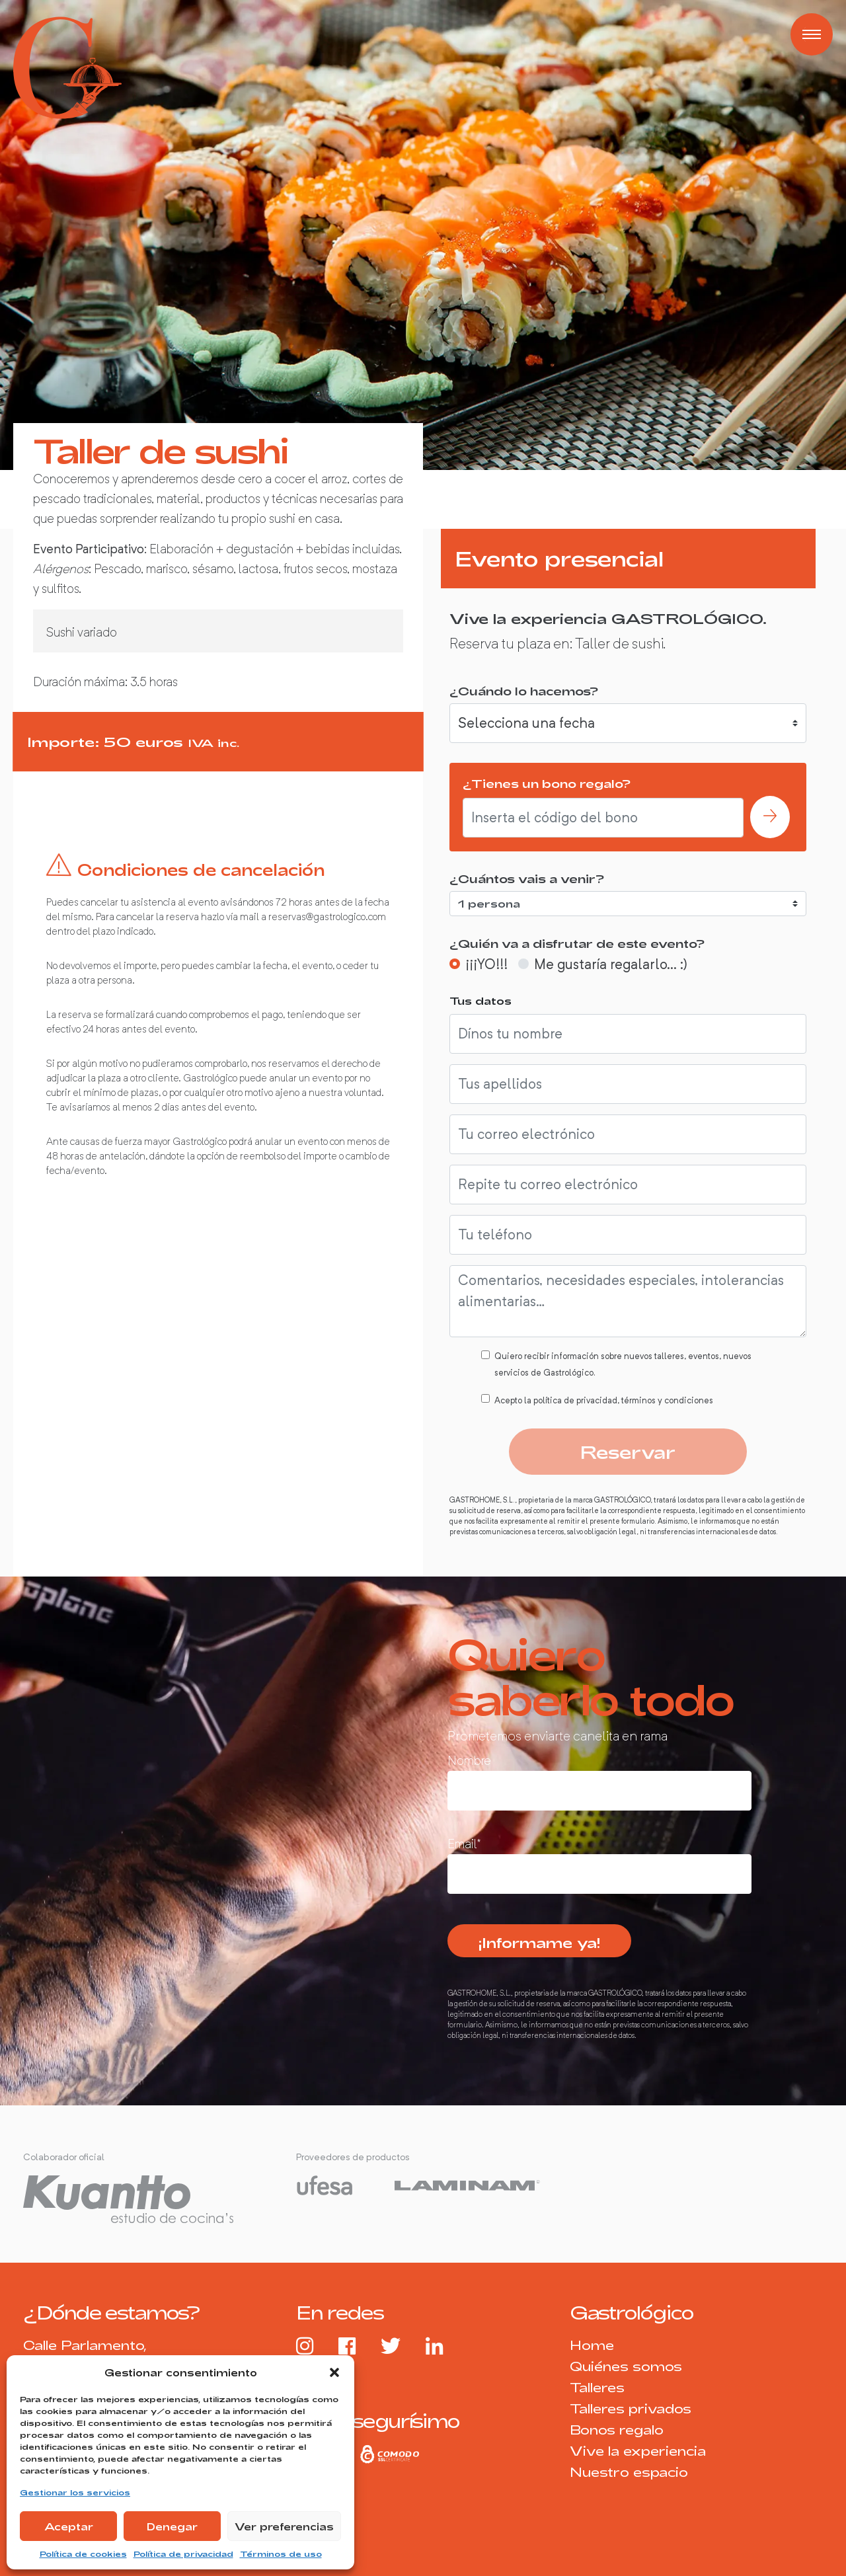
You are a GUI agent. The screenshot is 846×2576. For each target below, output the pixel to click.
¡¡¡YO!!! (486, 964)
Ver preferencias (284, 2526)
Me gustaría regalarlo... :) (610, 964)
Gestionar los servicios (75, 2492)
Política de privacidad (183, 2553)
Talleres (597, 2387)
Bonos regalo (617, 2429)
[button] (334, 2372)
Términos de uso (281, 2553)
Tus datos (480, 1000)
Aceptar (68, 2526)
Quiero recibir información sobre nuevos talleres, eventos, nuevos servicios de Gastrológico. (622, 1364)
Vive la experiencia (638, 2450)
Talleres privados (630, 2408)
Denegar (172, 2526)
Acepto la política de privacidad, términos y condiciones (603, 1400)
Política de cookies (83, 2553)
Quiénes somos (626, 2366)
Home (592, 2345)
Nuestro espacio (629, 2471)
